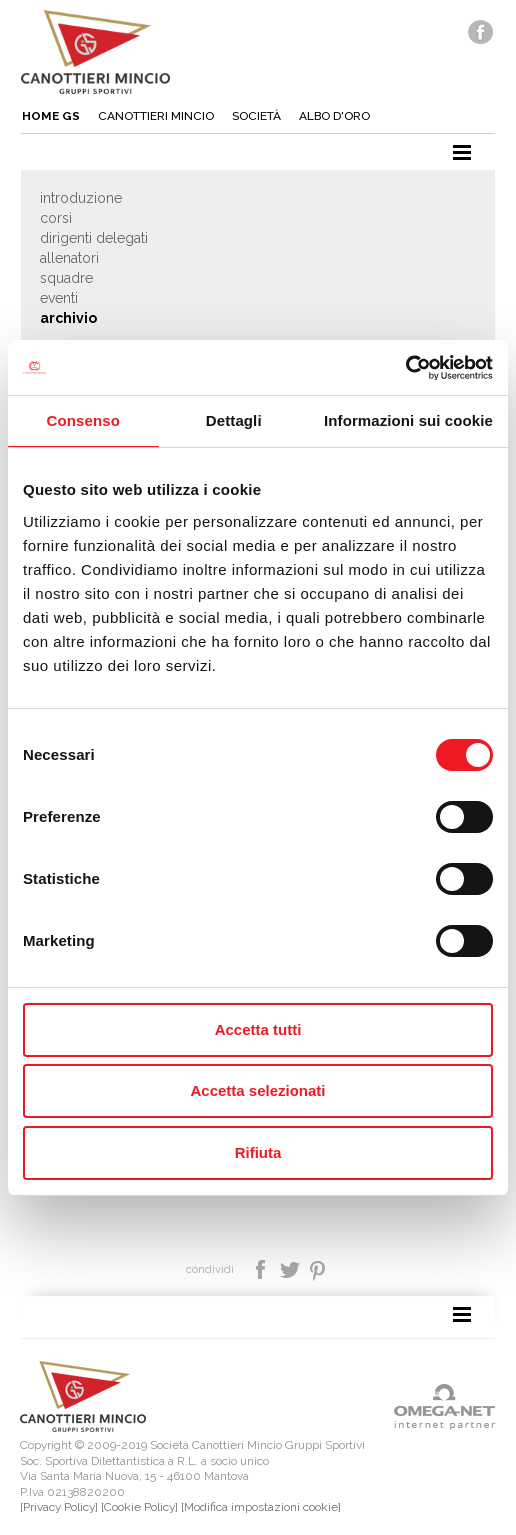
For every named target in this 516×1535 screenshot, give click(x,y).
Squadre (66, 278)
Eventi (59, 298)
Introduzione (81, 198)
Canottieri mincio (156, 116)
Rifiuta (258, 1152)
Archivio (68, 318)
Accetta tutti (258, 1029)
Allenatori (69, 258)
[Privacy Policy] (59, 1507)
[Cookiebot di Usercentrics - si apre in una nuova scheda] (405, 368)
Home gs (51, 116)
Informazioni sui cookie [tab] (408, 420)
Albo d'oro (334, 116)
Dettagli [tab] (234, 420)
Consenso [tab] (83, 420)
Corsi (56, 218)
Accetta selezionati (257, 1090)
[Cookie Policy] (139, 1507)
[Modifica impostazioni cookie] (261, 1507)
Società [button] (256, 116)
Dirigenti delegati (94, 238)
